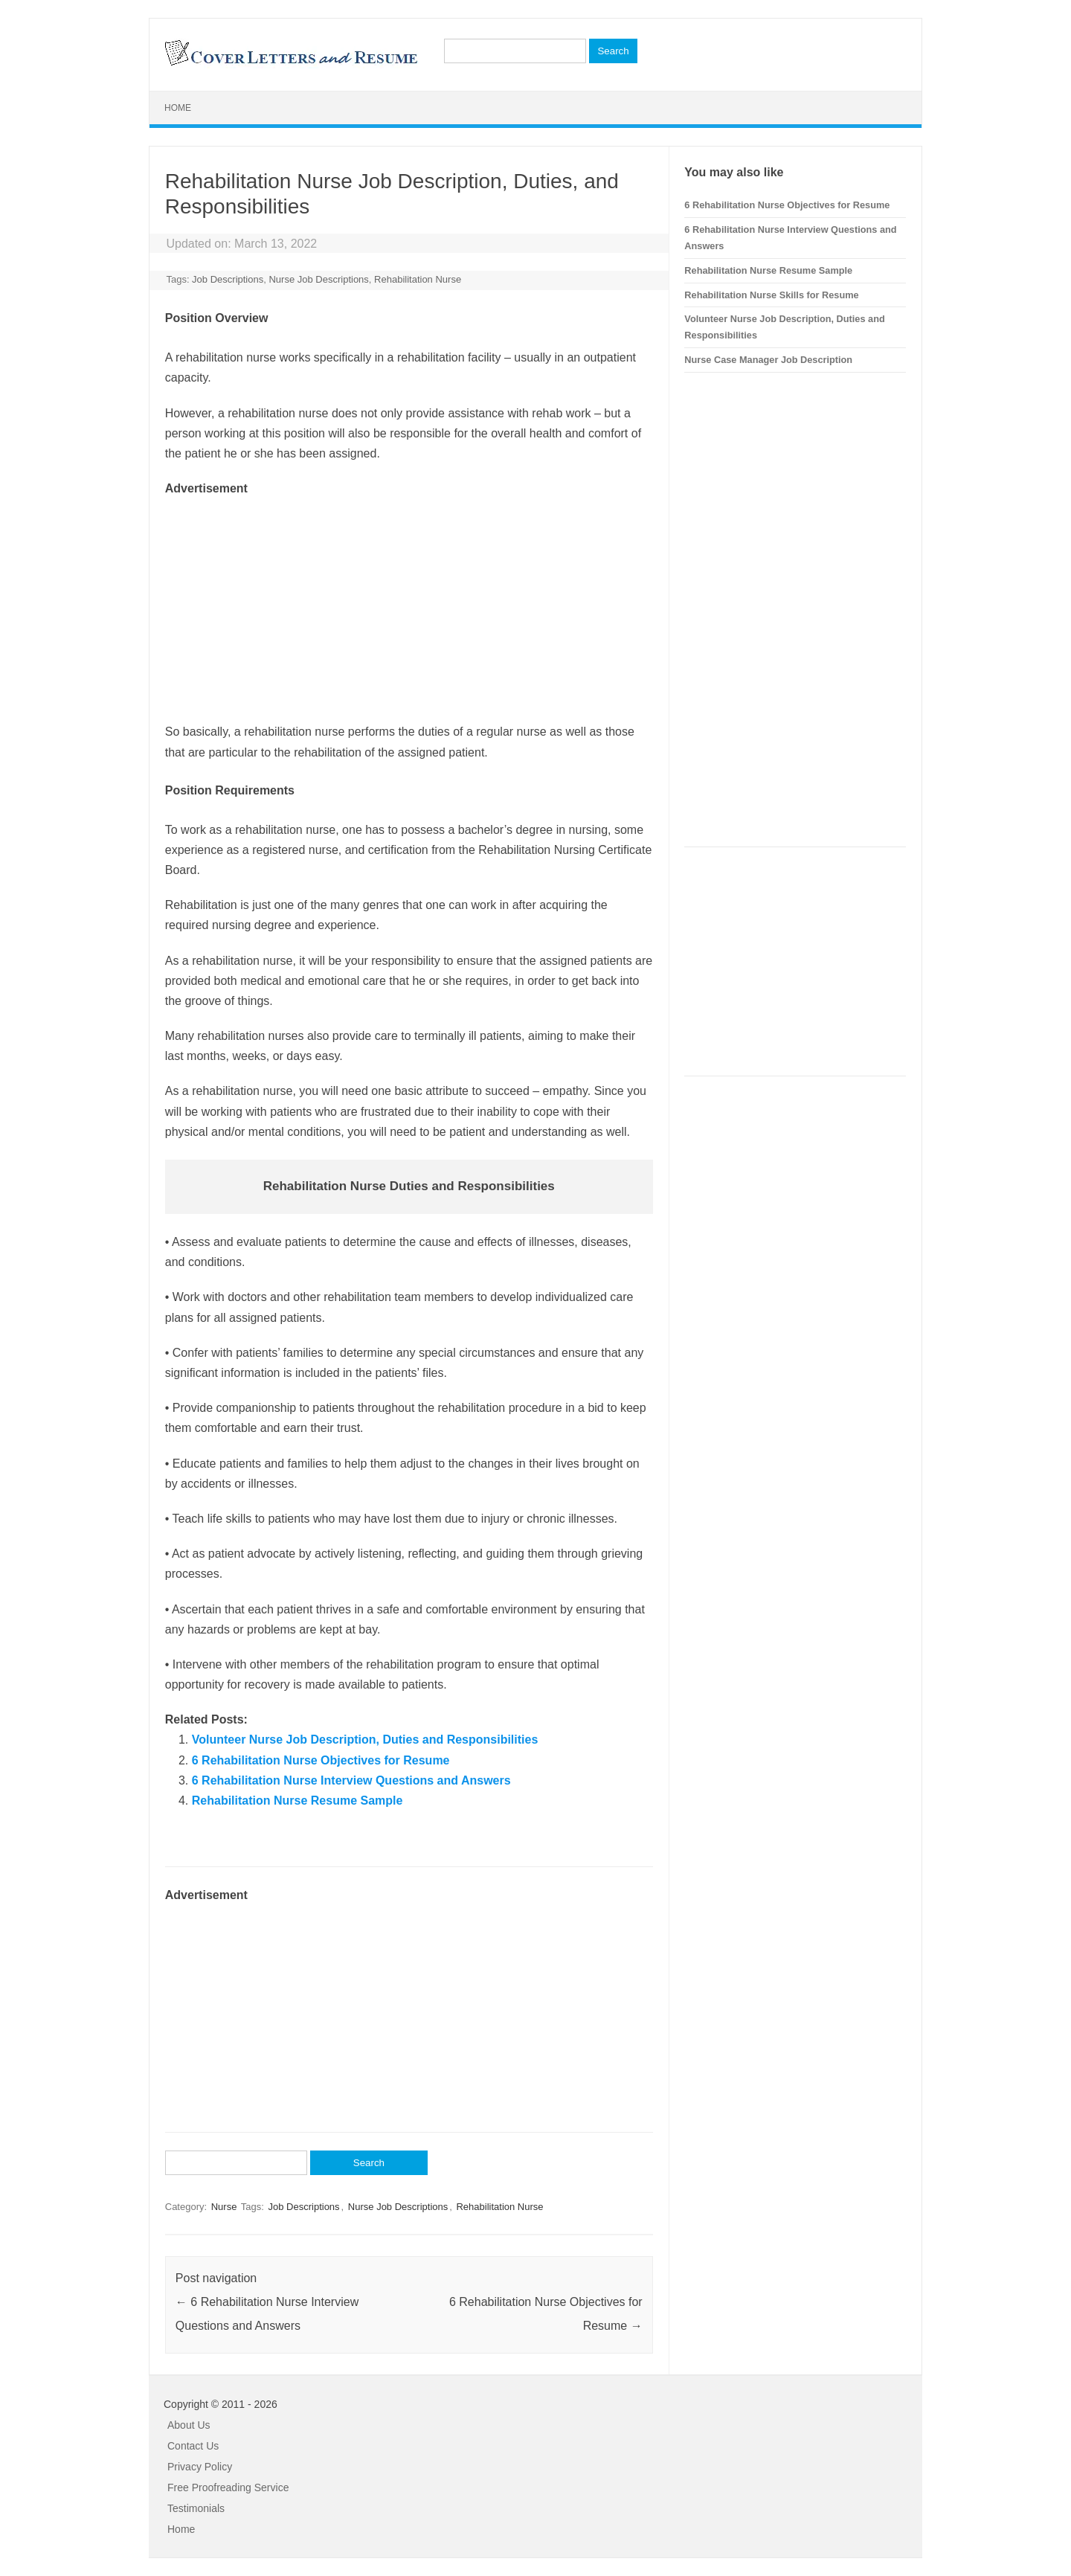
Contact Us (193, 2446)
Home (177, 108)
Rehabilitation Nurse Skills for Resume (771, 295)
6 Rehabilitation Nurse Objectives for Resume (321, 1760)
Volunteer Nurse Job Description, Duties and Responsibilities (365, 1739)
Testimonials (196, 2508)
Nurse (224, 2206)
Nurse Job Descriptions (318, 279)
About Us (188, 2425)
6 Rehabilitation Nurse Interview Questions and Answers (351, 1780)
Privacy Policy (199, 2467)
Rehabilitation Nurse (417, 279)
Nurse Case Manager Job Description (768, 359)
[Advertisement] (409, 602)
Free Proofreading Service (228, 2487)
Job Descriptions (227, 279)
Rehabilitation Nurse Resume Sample (297, 1800)
